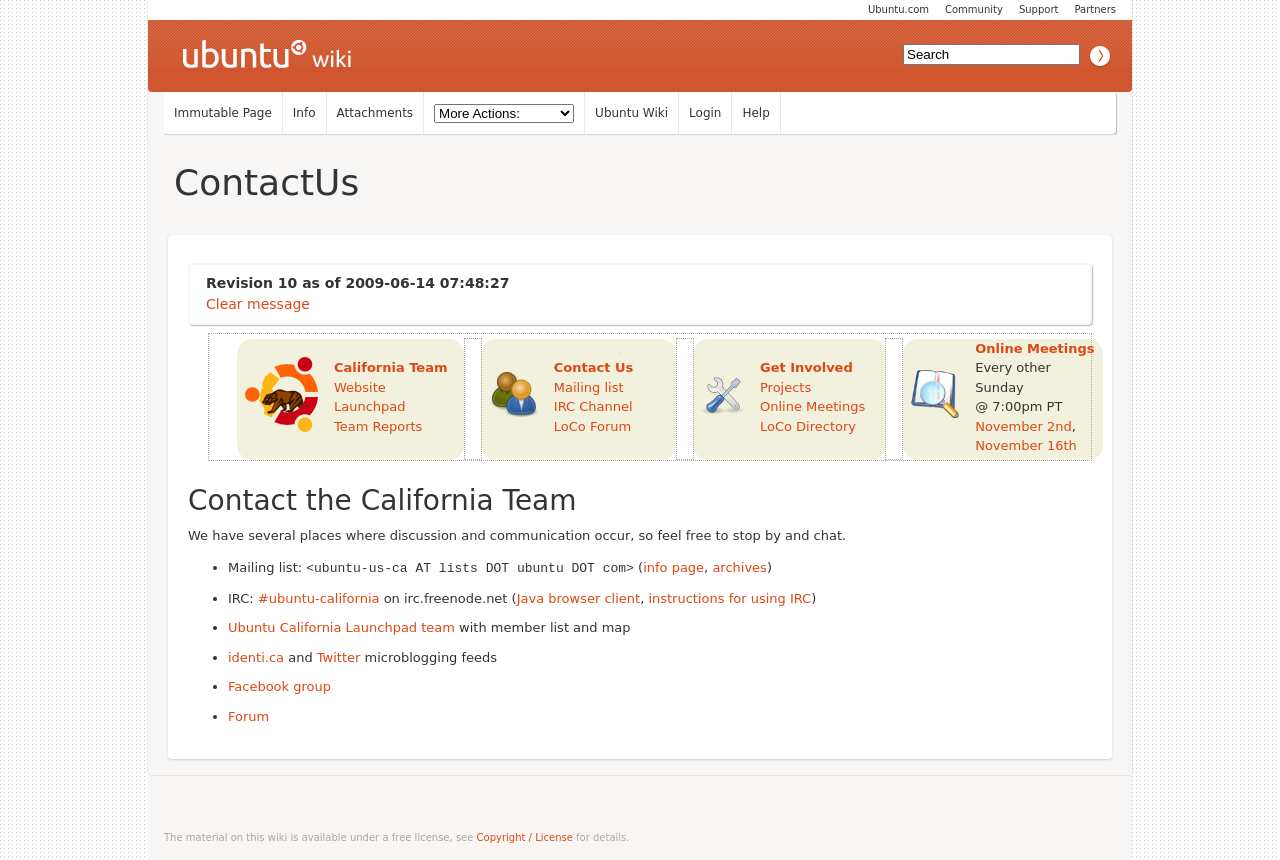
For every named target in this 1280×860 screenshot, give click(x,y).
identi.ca (256, 656)
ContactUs (266, 182)
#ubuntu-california (319, 597)
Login (705, 113)
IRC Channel (593, 406)
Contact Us (593, 367)
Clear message (258, 304)
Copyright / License (525, 836)
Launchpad (370, 406)
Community (974, 9)
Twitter (339, 656)
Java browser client (578, 597)
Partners (1095, 9)
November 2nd (1023, 426)
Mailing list (589, 387)
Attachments (375, 113)
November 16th (1026, 445)
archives (739, 567)
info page (673, 567)
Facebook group (279, 685)
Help (755, 113)
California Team (391, 367)
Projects (785, 387)
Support (1039, 9)
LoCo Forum (592, 426)
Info (304, 113)
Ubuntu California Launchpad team (341, 626)
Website (360, 387)
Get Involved (806, 367)
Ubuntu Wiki (631, 113)
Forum (248, 715)
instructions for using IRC (729, 597)
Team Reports (378, 426)
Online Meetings (812, 406)
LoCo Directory (808, 426)
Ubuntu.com (898, 9)
